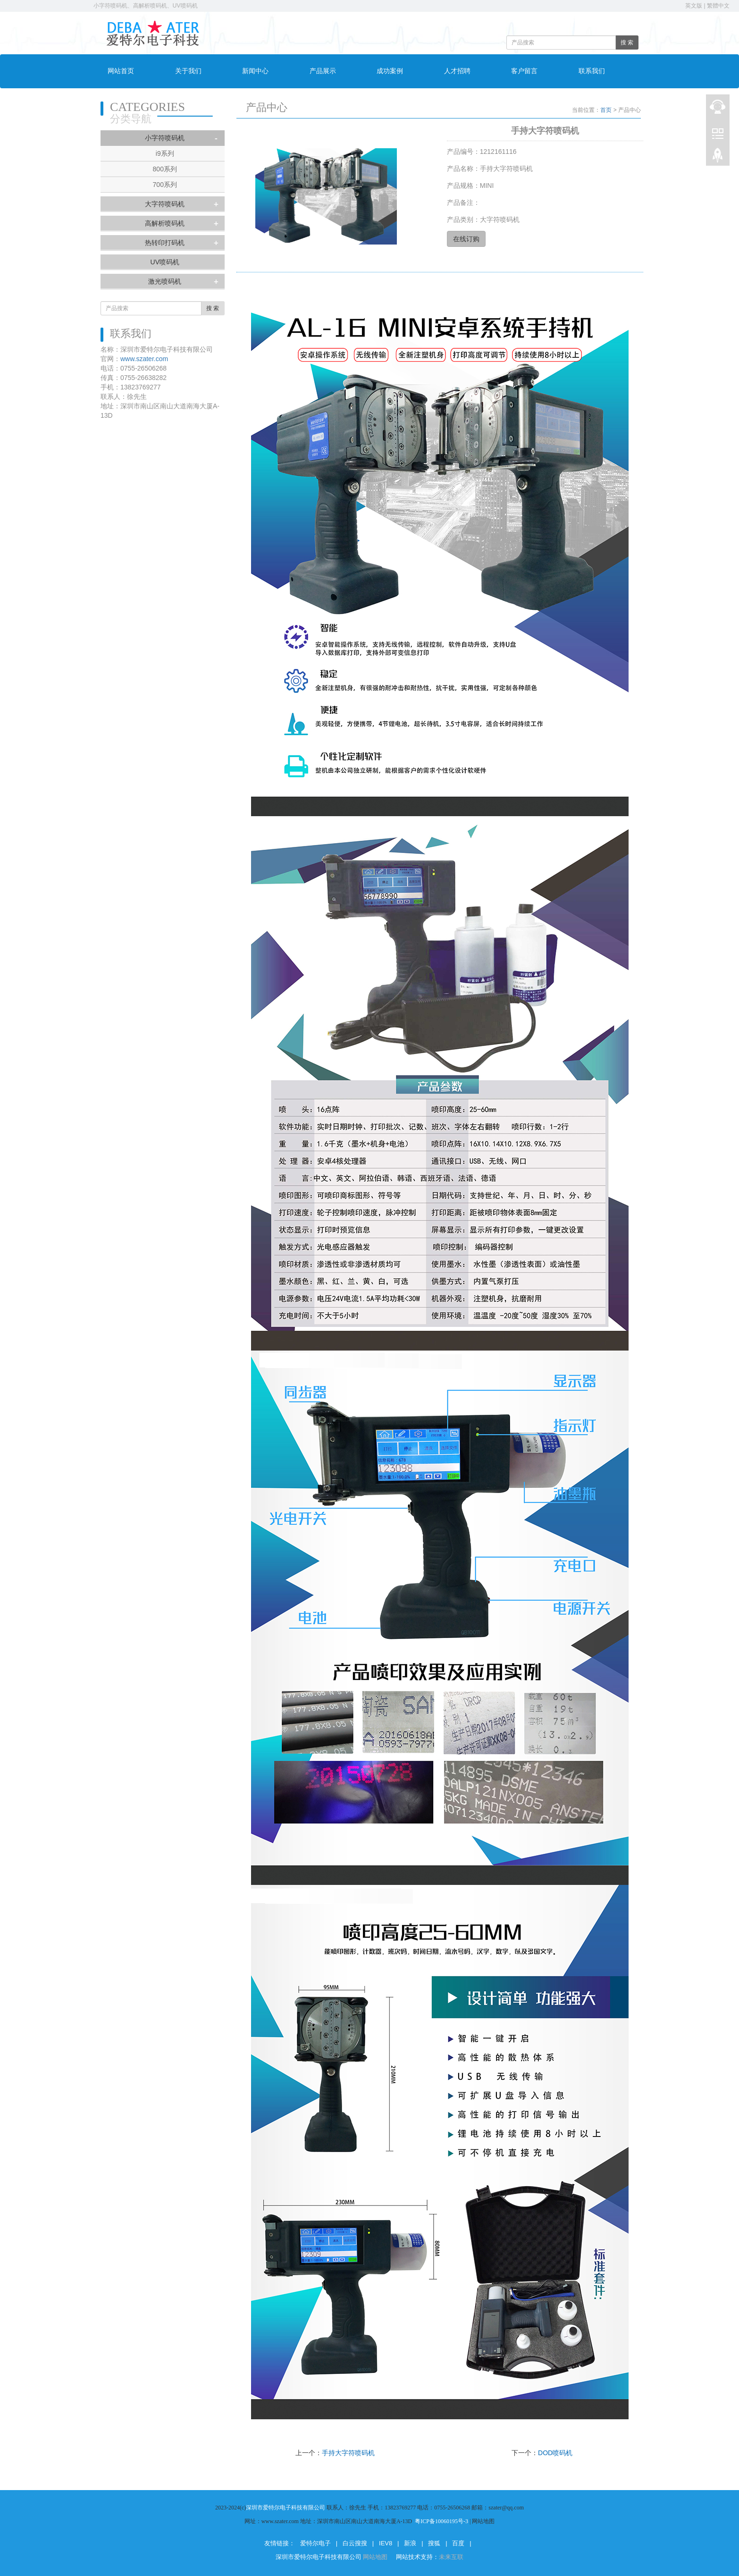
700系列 (165, 184)
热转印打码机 (165, 242)
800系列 (165, 169)
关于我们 (188, 71)
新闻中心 (255, 71)
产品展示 (323, 71)
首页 (606, 110)
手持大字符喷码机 (348, 2453)
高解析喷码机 (165, 223)
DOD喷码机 (555, 2453)
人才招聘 (457, 71)
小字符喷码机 (165, 138)
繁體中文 (718, 5)
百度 (458, 2543)
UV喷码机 (165, 262)
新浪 (410, 2543)
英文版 (693, 5)
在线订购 (466, 239)
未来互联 (451, 2556)
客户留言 (524, 71)
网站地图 (376, 2556)
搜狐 (434, 2543)
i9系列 (165, 153)
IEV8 (385, 2543)
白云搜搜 (355, 2543)
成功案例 (390, 71)
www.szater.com (144, 359)
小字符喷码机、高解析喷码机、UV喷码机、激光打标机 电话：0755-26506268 (195, 5)
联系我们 (592, 71)
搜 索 (627, 42)
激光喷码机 (164, 281)
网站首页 (121, 71)
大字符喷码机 (165, 204)
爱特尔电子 (315, 2543)
